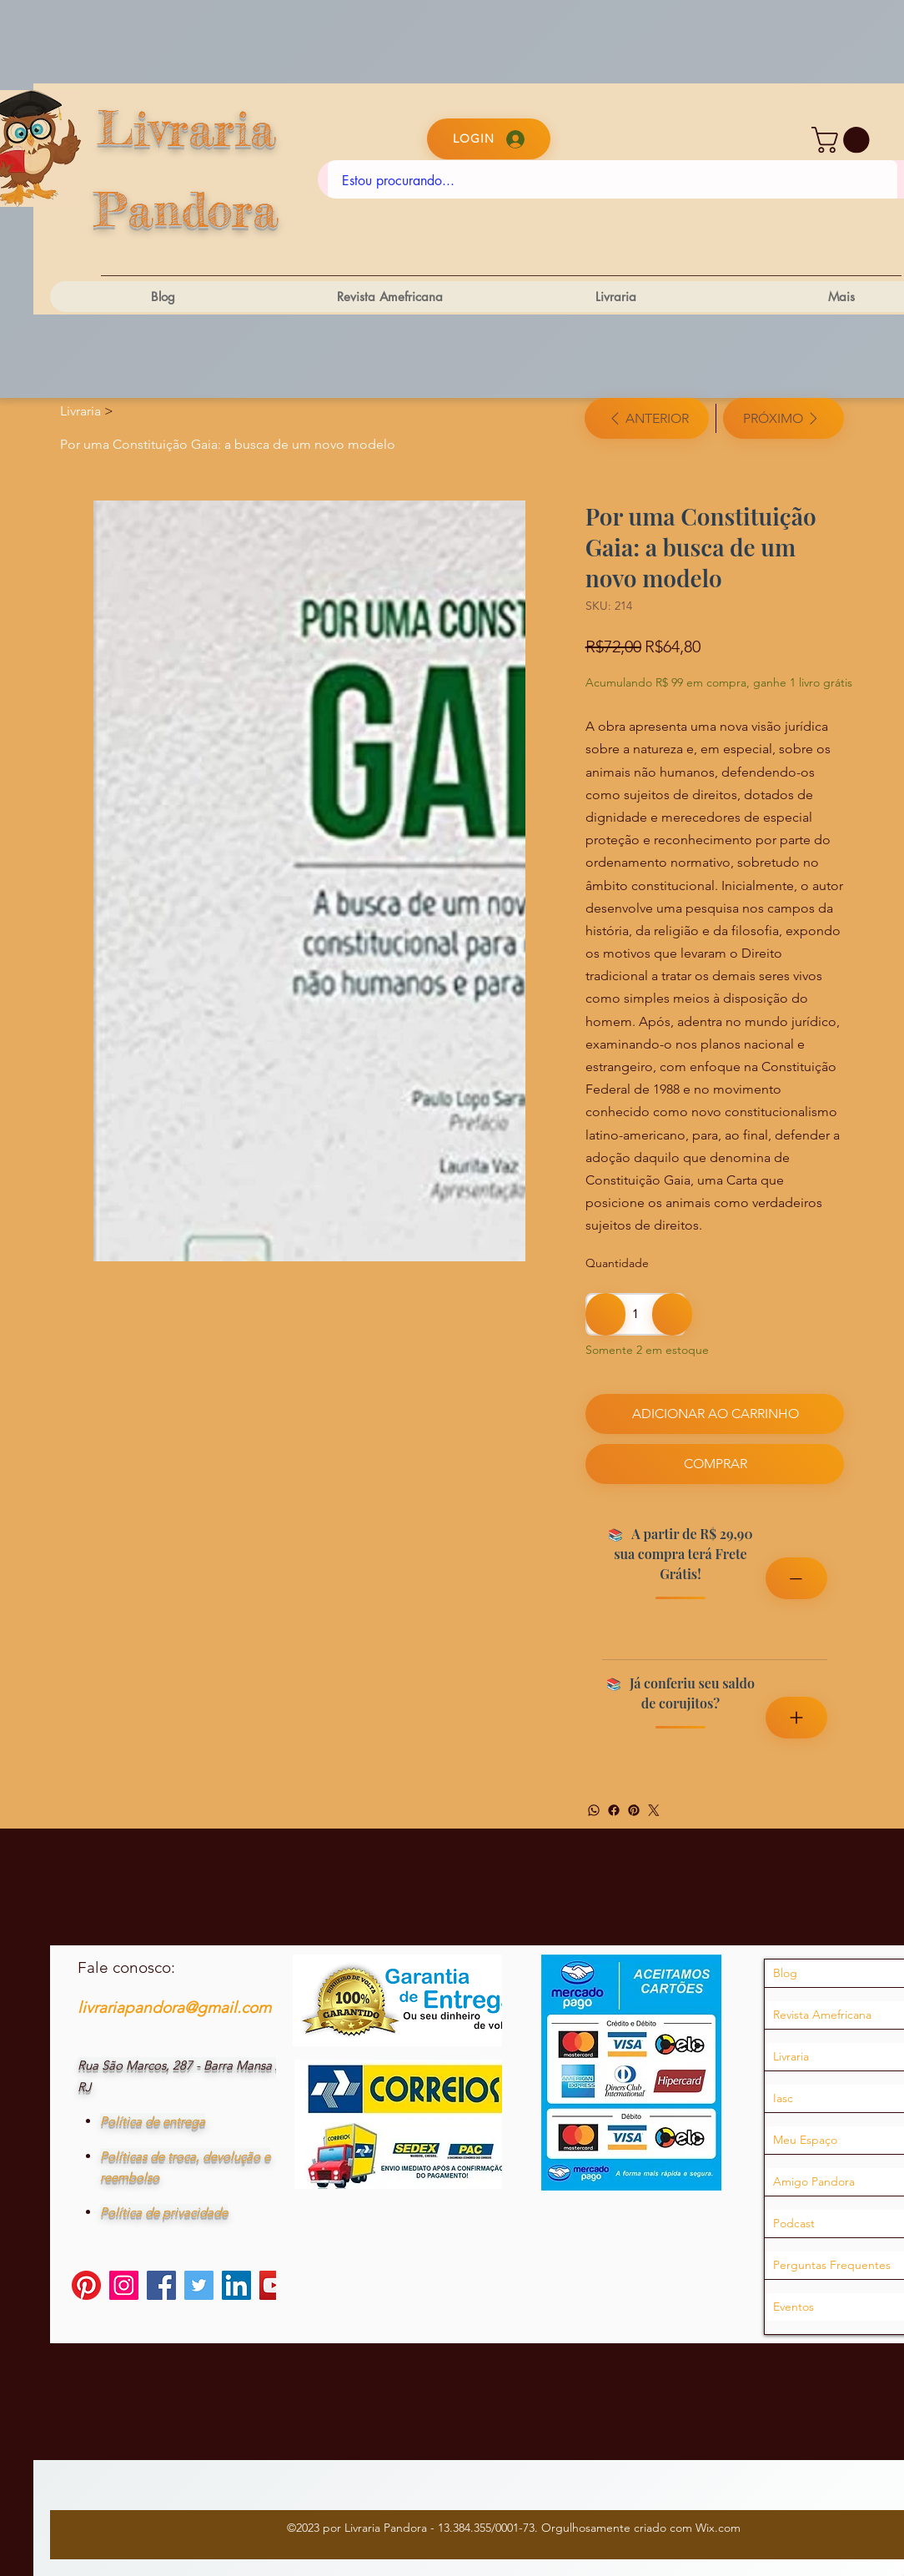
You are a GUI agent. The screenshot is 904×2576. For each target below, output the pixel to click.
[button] (843, 140)
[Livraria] (80, 411)
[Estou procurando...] (612, 181)
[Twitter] (653, 1810)
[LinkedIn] (236, 2285)
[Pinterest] (633, 1810)
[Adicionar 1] (672, 1314)
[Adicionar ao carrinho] (714, 1414)
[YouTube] (274, 2285)
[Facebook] (613, 1810)
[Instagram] (123, 2285)
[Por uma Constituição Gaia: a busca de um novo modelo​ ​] (229, 443)
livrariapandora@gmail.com (174, 2007)
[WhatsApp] (593, 1810)
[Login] (488, 138)
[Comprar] (714, 1464)
